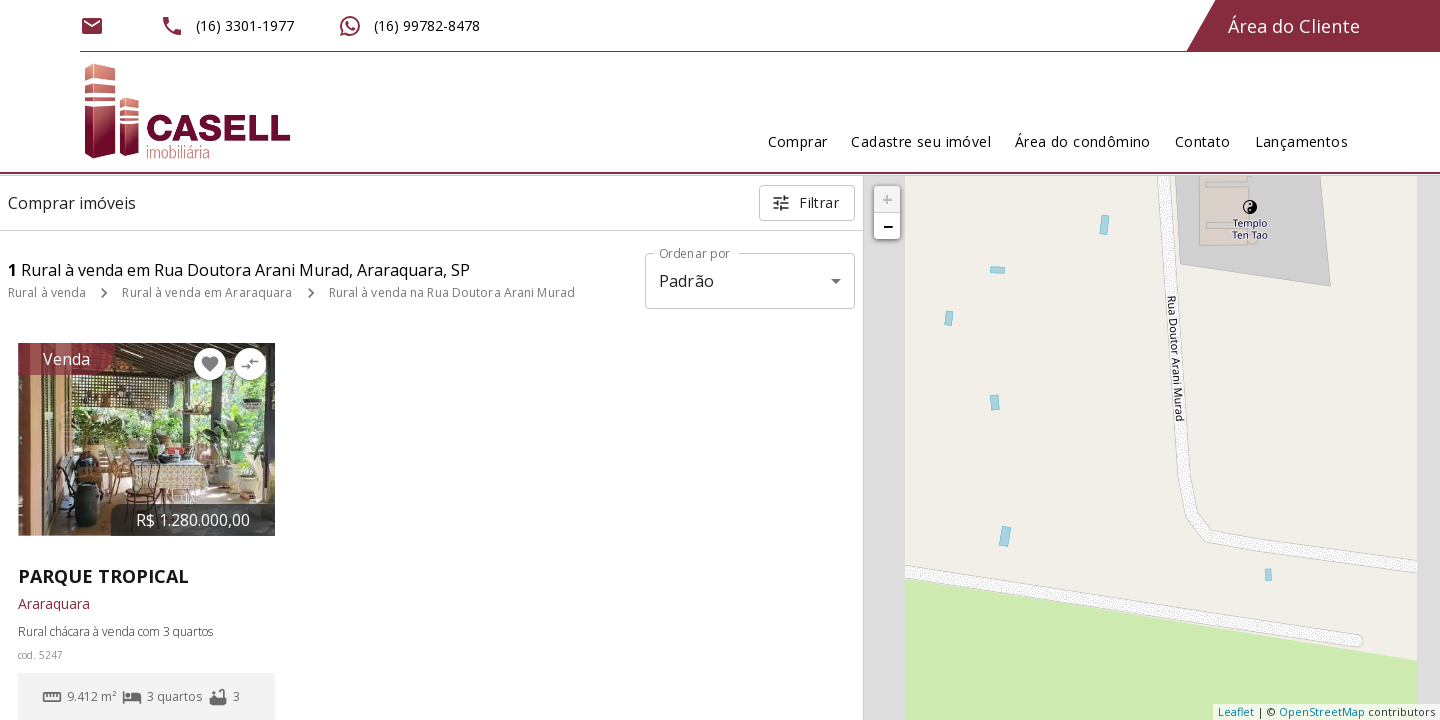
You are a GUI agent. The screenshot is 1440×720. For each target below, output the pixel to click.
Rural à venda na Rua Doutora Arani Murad (452, 292)
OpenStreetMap (1322, 711)
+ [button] (887, 199)
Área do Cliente (1294, 26)
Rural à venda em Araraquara (207, 292)
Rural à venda (47, 292)
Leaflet (1236, 711)
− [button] (888, 226)
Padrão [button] (686, 281)
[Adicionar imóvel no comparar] (250, 364)
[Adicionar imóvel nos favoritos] (210, 364)
